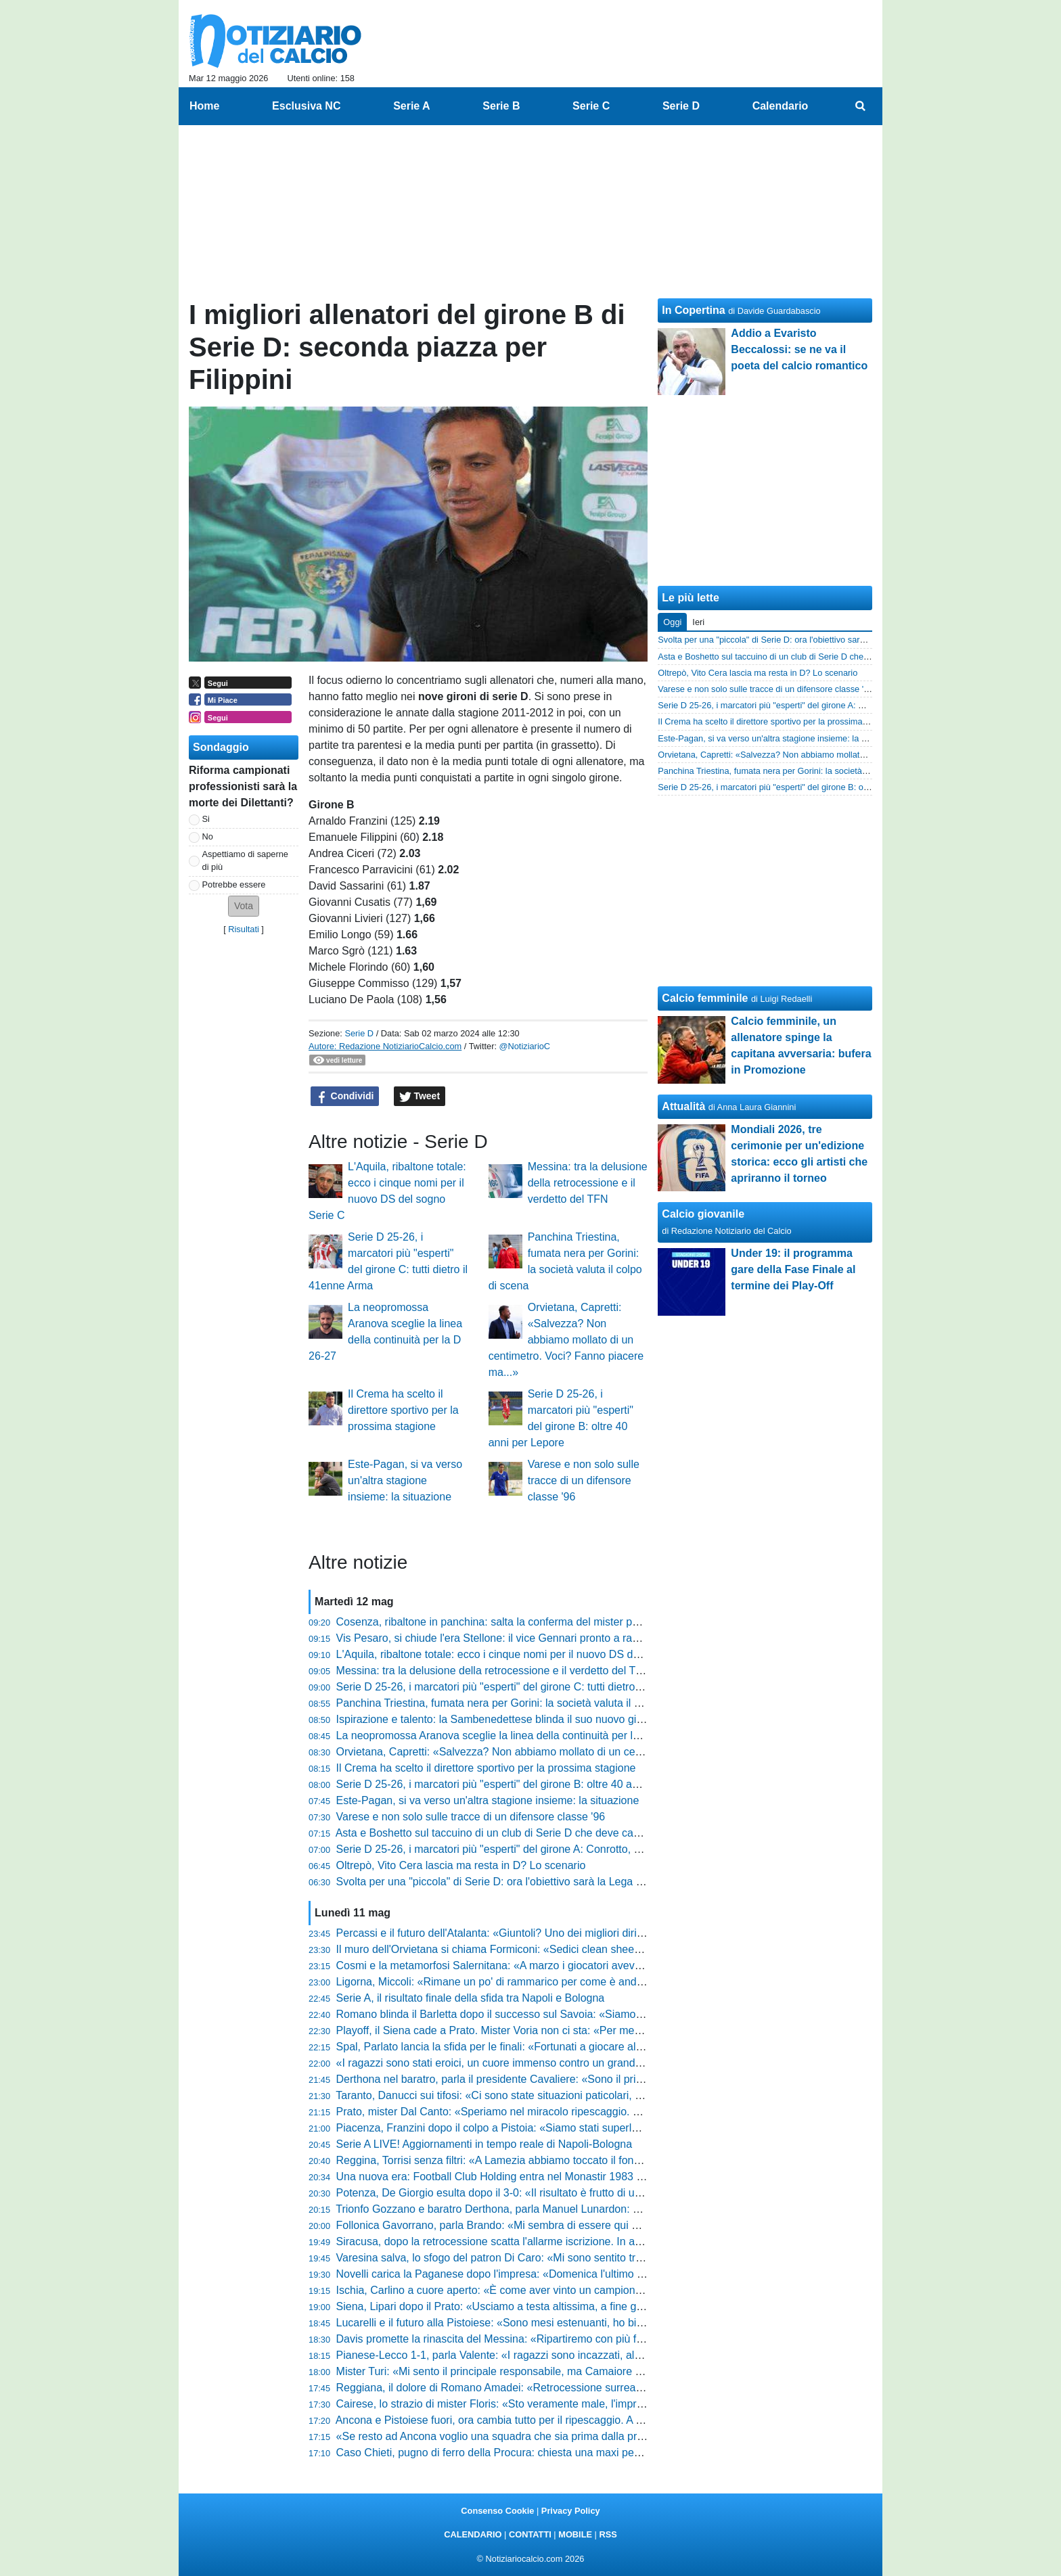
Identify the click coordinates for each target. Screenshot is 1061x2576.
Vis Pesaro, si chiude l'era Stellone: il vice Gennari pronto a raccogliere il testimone (534, 1638)
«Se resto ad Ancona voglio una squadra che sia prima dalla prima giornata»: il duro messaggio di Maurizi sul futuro (613, 2436)
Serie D (359, 1033)
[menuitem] (861, 106)
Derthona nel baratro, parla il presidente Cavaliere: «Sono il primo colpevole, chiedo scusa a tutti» (570, 2079)
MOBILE (575, 2534)
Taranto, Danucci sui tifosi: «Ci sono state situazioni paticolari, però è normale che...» (539, 2095)
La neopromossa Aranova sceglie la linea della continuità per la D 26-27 (508, 1735)
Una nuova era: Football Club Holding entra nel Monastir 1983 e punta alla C (520, 2176)
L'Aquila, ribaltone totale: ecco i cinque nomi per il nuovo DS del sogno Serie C (524, 1654)
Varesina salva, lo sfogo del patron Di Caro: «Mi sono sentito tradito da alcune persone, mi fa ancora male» (592, 2257)
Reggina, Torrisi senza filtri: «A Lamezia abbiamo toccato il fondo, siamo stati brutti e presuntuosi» (570, 2160)
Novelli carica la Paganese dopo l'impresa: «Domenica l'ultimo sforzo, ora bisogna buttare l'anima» (572, 2274)
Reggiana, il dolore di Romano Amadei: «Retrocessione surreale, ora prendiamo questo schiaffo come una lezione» (613, 2387)
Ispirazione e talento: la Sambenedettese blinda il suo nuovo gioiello (499, 1719)
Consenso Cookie (497, 2511)
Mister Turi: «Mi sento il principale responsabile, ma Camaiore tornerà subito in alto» (538, 2371)
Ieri (698, 622)
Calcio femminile (705, 998)
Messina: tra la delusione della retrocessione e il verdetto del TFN (588, 1183)
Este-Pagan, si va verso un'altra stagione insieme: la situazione (405, 1480)
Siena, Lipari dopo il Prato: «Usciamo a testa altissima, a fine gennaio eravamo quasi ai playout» (567, 2306)
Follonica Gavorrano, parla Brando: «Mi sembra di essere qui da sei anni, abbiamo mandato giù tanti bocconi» (600, 2225)
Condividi (345, 1096)
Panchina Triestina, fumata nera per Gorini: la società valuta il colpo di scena (520, 1703)
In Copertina (693, 310)
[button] (243, 906)
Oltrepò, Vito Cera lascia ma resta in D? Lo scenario (461, 1865)
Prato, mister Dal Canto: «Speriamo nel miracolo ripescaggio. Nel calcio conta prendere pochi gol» (572, 2111)
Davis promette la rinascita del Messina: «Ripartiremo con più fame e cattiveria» (527, 2339)
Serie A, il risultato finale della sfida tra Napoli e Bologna (470, 1998)
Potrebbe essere (234, 884)
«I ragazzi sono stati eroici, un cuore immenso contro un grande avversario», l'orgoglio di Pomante (571, 2063)
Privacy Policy (570, 2511)
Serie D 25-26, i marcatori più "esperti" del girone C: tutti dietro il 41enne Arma (523, 1687)
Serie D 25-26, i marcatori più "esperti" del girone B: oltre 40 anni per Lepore (519, 1784)
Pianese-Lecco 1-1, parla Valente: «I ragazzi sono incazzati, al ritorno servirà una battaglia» (555, 2355)
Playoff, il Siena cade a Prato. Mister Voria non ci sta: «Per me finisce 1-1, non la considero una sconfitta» (589, 2030)
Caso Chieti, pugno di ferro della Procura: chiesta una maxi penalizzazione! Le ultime (540, 2452)
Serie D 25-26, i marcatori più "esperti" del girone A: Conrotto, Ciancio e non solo (529, 1849)
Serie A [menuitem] (411, 106)
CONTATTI (530, 2534)
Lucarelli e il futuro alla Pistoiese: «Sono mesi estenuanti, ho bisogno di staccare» (531, 2322)
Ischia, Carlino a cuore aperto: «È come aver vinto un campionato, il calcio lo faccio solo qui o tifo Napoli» (588, 2290)
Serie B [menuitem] (501, 106)
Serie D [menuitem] (681, 106)
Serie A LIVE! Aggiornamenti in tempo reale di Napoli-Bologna (484, 2144)
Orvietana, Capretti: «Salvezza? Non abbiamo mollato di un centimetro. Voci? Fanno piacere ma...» (566, 1340)
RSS (607, 2534)
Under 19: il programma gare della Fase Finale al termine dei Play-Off (793, 1269)
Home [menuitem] (204, 106)
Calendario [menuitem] (780, 106)
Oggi (672, 622)
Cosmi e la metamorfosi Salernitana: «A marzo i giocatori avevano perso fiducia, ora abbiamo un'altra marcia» (599, 1965)
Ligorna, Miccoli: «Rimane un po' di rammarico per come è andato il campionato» (530, 1981)
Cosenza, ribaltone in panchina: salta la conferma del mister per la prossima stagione (540, 1622)
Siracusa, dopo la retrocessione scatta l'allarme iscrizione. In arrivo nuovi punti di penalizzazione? (570, 2241)
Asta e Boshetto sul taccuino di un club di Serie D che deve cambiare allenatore (526, 1833)
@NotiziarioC (525, 1046)
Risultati (243, 929)
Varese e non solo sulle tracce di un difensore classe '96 (583, 1480)
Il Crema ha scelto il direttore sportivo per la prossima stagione (403, 1410)
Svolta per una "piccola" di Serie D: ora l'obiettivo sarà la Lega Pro (494, 1881)
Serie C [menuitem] (591, 106)
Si (206, 819)
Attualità (683, 1106)
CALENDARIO (472, 2534)
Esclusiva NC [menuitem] (306, 106)
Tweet (420, 1096)
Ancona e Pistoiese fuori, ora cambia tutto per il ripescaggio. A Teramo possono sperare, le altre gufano (583, 2420)
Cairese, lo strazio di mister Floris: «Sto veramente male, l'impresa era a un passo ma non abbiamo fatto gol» (598, 2404)
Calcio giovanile (703, 1214)
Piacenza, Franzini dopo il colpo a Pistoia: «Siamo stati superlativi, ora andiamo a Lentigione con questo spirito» (604, 2128)
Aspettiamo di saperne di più (245, 860)
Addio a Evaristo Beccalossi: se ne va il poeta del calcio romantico (799, 349)
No (207, 836)
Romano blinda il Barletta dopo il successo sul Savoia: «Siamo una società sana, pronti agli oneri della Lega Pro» (608, 2014)
